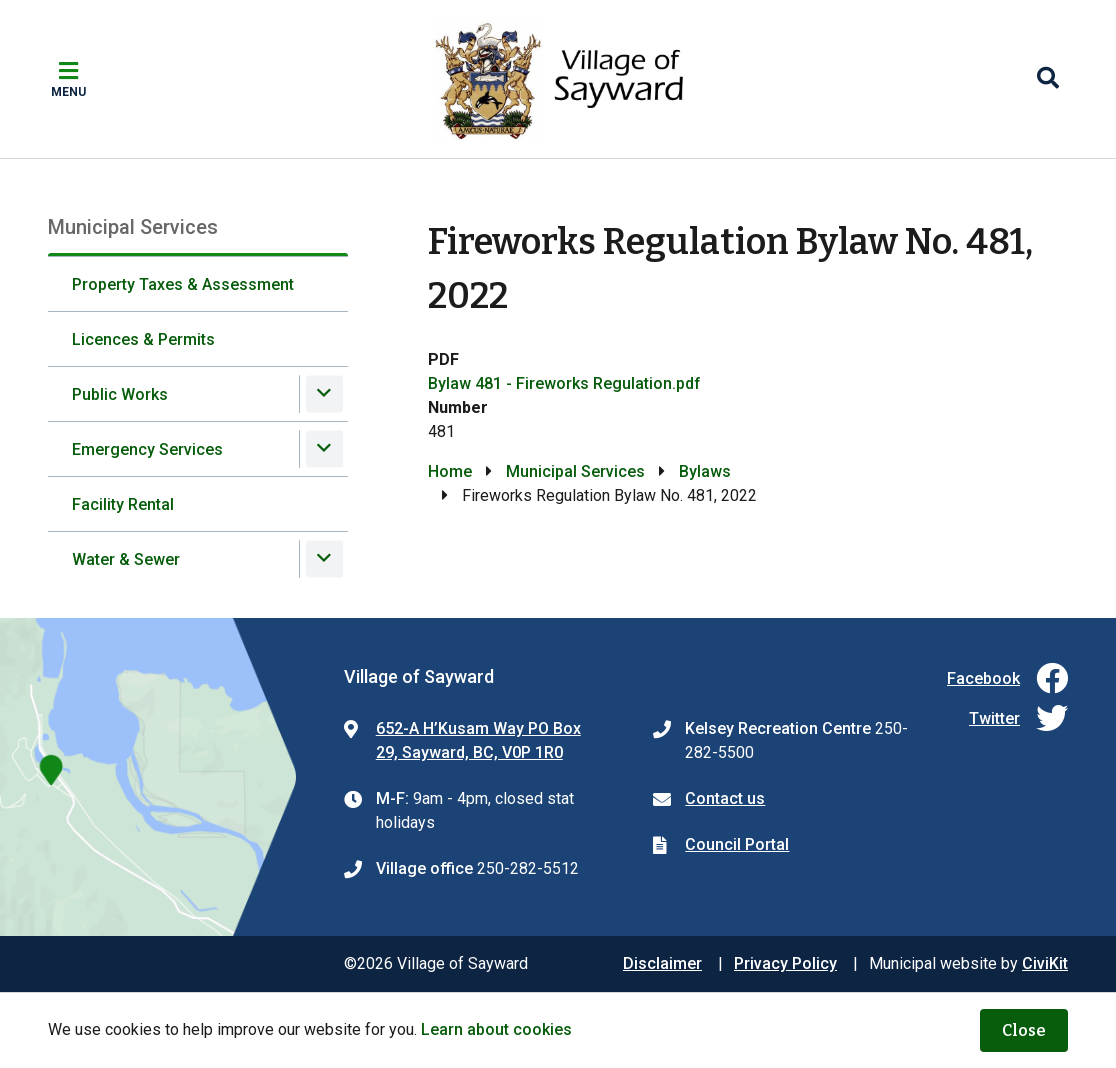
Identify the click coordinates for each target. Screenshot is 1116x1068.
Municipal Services (575, 471)
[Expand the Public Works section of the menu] (324, 393)
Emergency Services (147, 449)
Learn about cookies (496, 1029)
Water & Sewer (126, 559)
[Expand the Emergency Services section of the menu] (324, 448)
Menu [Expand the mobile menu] (68, 92)
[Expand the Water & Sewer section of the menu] (324, 558)
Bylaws (705, 471)
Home (450, 471)
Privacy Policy (785, 963)
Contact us (725, 798)
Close (1024, 1030)
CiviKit (1045, 963)
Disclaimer (662, 963)
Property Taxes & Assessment (183, 284)
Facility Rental (123, 504)
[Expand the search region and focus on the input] (1048, 79)
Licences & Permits (143, 339)
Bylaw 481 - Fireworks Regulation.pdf (564, 383)
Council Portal (737, 844)
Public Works (120, 394)
